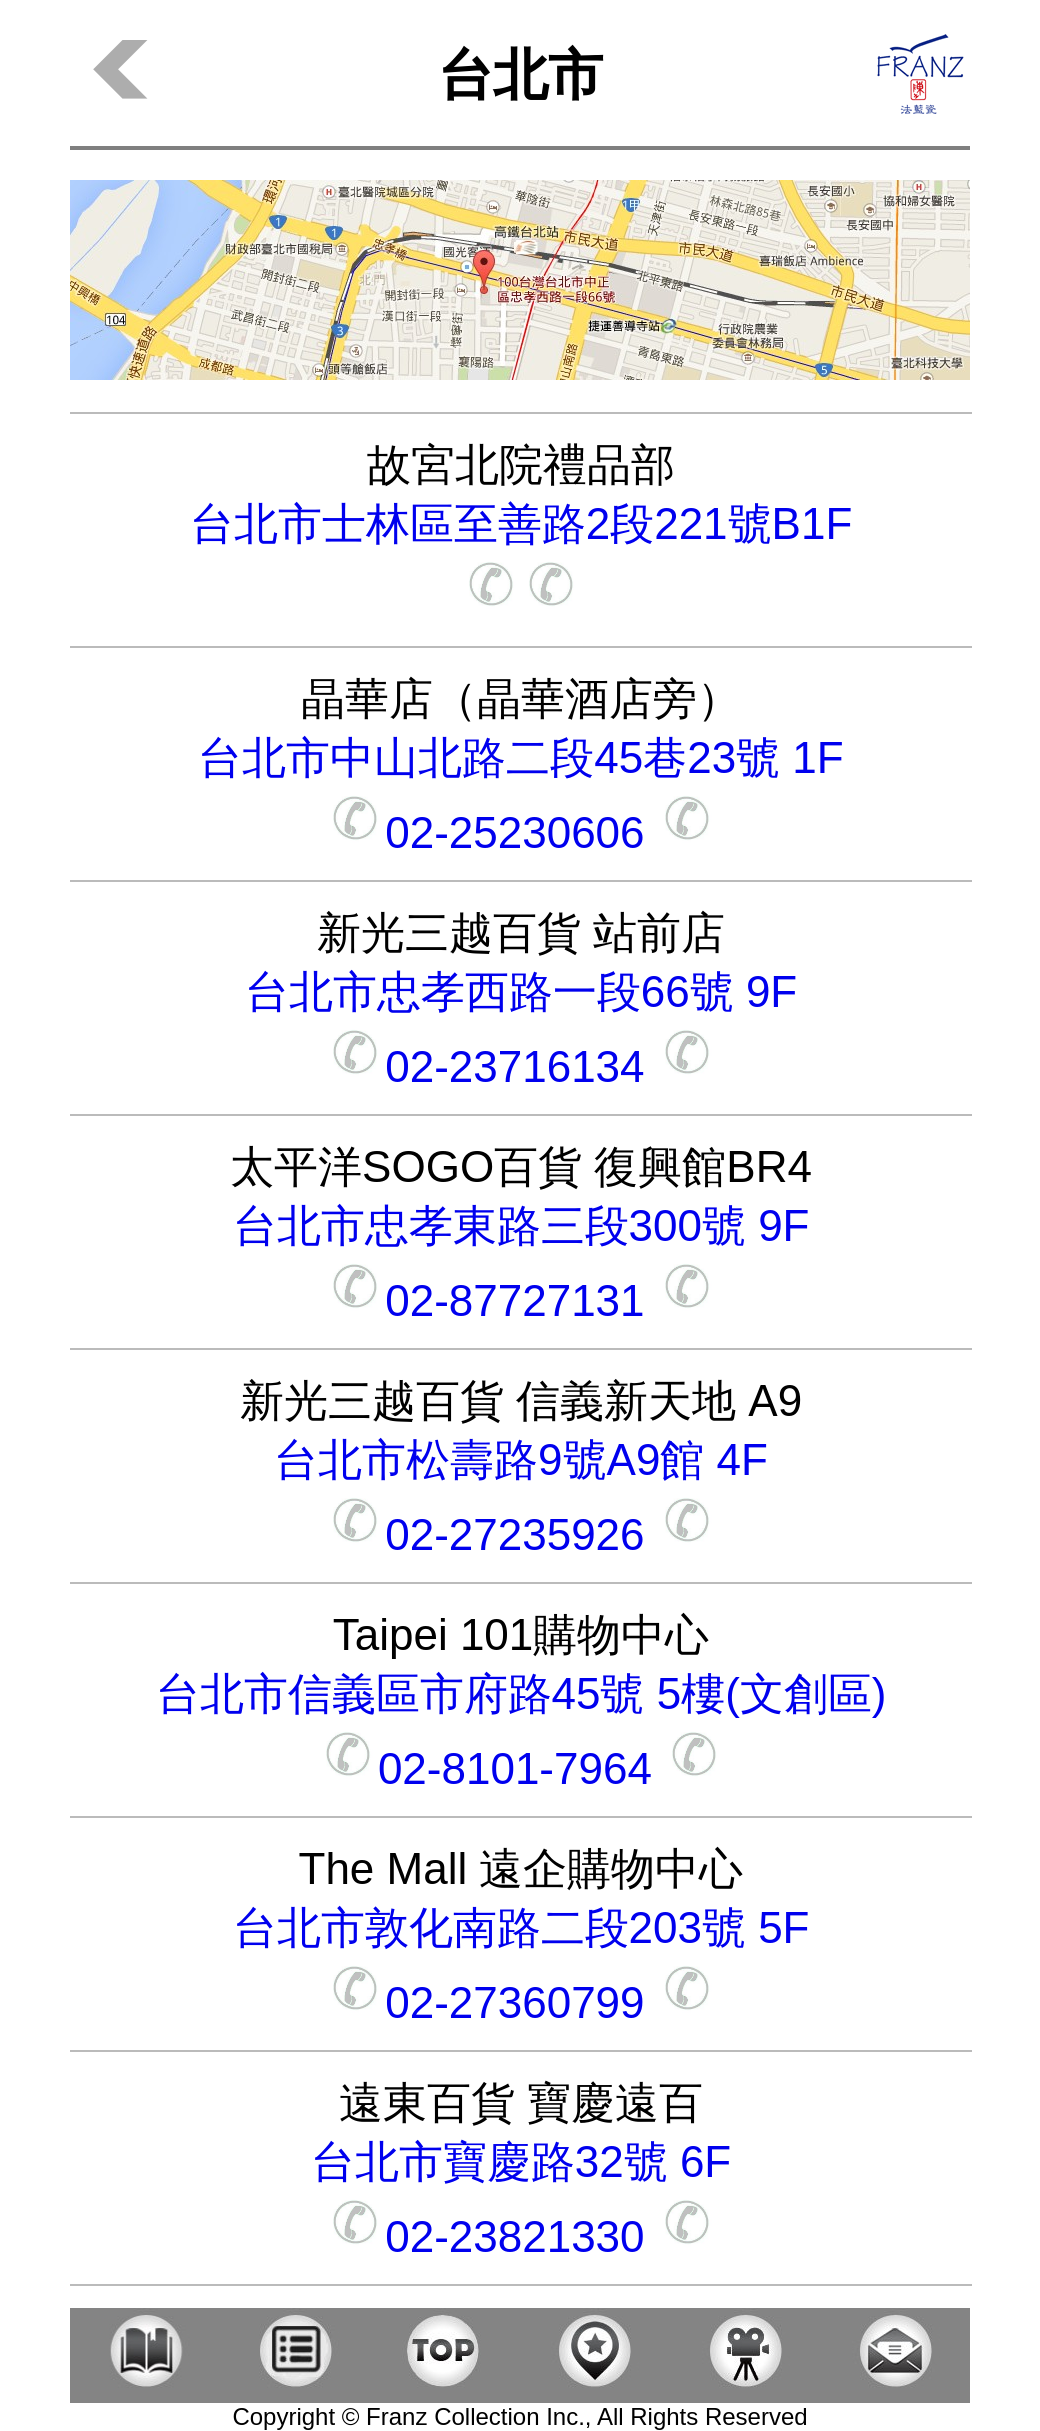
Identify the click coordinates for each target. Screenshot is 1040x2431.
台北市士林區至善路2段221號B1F (521, 523)
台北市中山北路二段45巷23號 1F (520, 757)
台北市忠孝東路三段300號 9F (521, 1225)
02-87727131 (521, 1300)
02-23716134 (521, 1066)
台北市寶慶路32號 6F (521, 2161)
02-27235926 (521, 1534)
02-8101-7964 (521, 1768)
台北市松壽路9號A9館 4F (521, 1459)
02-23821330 (521, 2236)
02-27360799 (521, 2002)
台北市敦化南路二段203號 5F (521, 1927)
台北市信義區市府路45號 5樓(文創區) (521, 1693)
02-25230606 (521, 832)
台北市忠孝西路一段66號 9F (521, 991)
